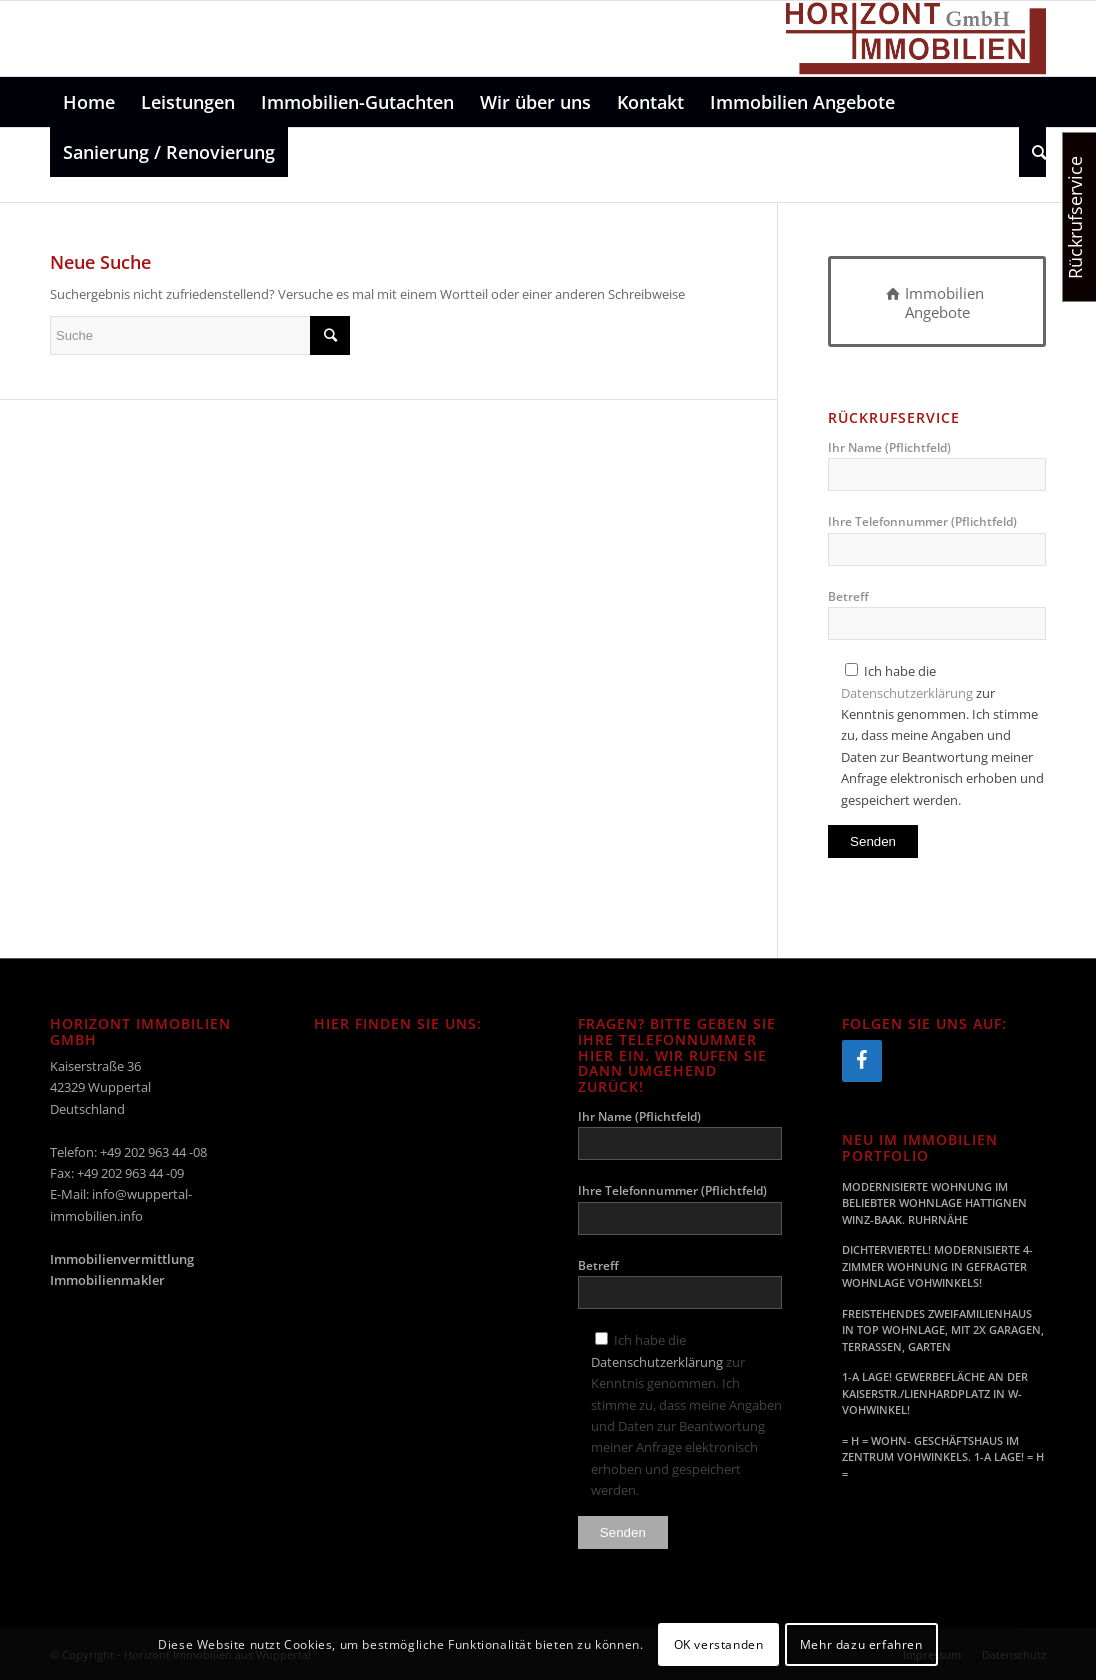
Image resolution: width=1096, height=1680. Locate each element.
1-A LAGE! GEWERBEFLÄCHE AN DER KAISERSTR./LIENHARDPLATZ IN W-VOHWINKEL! (935, 1393)
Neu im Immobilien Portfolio (920, 1147)
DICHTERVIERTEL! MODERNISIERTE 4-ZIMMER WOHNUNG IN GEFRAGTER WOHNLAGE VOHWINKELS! (937, 1266)
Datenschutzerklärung (907, 693)
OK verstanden (719, 1644)
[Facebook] (862, 1061)
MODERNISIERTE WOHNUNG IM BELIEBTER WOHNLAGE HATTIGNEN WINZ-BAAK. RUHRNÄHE (934, 1203)
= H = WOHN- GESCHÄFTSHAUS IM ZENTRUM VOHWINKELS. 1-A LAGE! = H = (943, 1457)
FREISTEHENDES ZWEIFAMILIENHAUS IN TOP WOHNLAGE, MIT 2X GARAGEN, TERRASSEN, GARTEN (943, 1330)
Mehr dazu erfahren (861, 1644)
